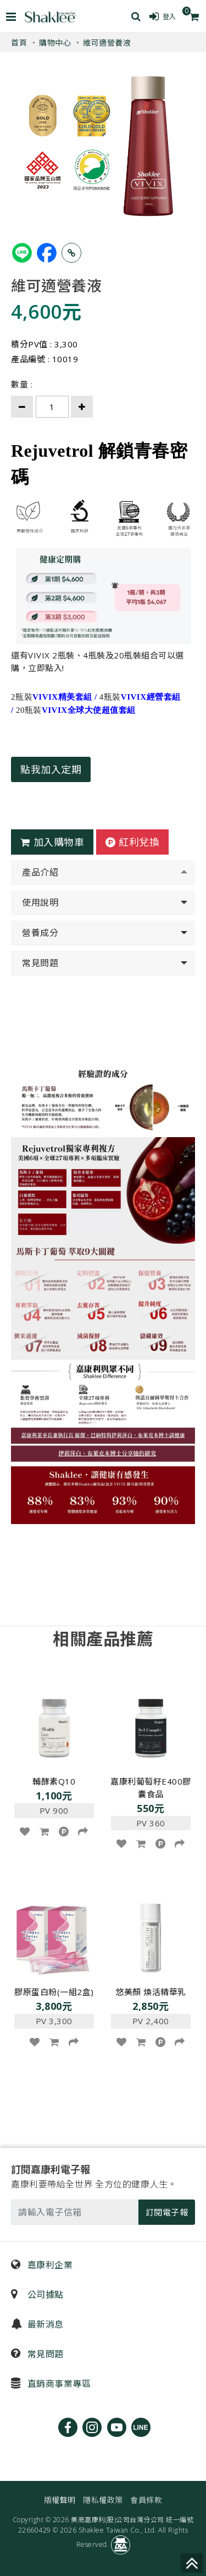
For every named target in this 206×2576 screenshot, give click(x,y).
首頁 (19, 42)
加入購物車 (52, 842)
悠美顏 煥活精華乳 (150, 1991)
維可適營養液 (107, 42)
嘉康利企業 (42, 2265)
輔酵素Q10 (53, 1781)
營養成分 (40, 933)
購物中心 (55, 42)
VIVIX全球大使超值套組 (89, 710)
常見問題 (40, 963)
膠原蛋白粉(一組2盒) (54, 1991)
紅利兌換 (132, 842)
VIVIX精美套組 (62, 697)
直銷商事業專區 (51, 2384)
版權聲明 (60, 2500)
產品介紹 (40, 872)
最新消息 (37, 2324)
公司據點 (37, 2295)
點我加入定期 (50, 769)
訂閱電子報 (167, 2212)
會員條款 (146, 2500)
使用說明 (40, 902)
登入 (162, 16)
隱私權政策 (103, 2500)
